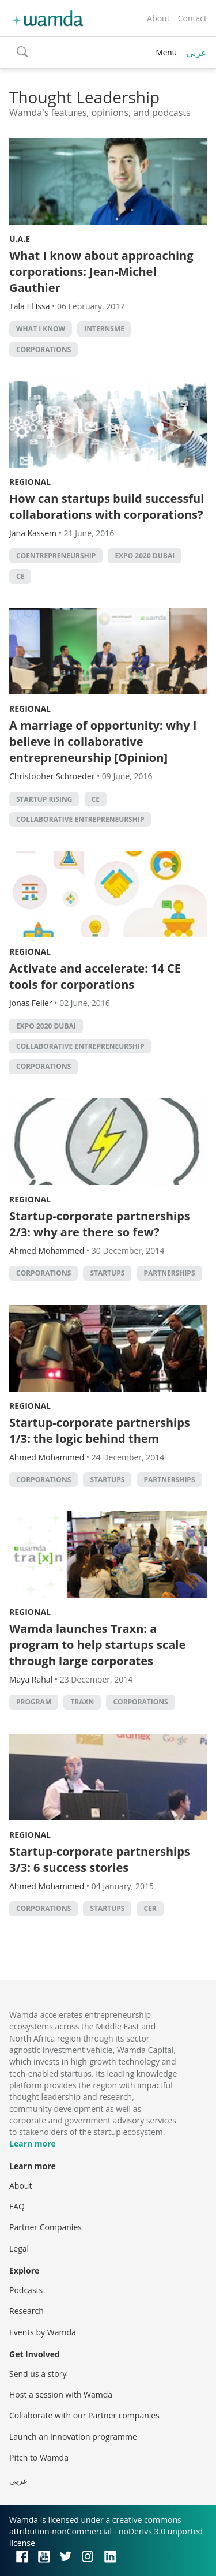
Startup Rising (44, 799)
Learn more (32, 2143)
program (33, 1702)
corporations (43, 349)
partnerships (169, 1273)
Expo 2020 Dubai (145, 555)
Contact (192, 18)
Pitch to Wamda (39, 2457)
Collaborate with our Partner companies (84, 2415)
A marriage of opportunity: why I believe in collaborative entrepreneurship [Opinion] (102, 741)
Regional (30, 481)
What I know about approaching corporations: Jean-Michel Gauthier (101, 272)
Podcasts (26, 2290)
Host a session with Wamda (60, 2394)
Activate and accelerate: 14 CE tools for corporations (95, 976)
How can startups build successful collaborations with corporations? (106, 506)
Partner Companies (45, 2227)
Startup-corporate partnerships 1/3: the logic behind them (99, 1430)
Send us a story (37, 2373)
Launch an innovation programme (73, 2436)
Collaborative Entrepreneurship (80, 819)
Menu (166, 52)
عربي (196, 52)
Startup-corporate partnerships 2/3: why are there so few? (99, 1224)
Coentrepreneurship (56, 555)
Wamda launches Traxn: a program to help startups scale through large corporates (97, 1645)
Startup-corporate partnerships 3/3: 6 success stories (99, 1859)
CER (150, 1908)
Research (26, 2310)
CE (20, 576)
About (158, 18)
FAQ (17, 2206)
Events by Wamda (42, 2332)
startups (107, 1273)
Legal (19, 2248)
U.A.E (19, 238)
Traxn (82, 1702)
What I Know (40, 329)
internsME (104, 329)
